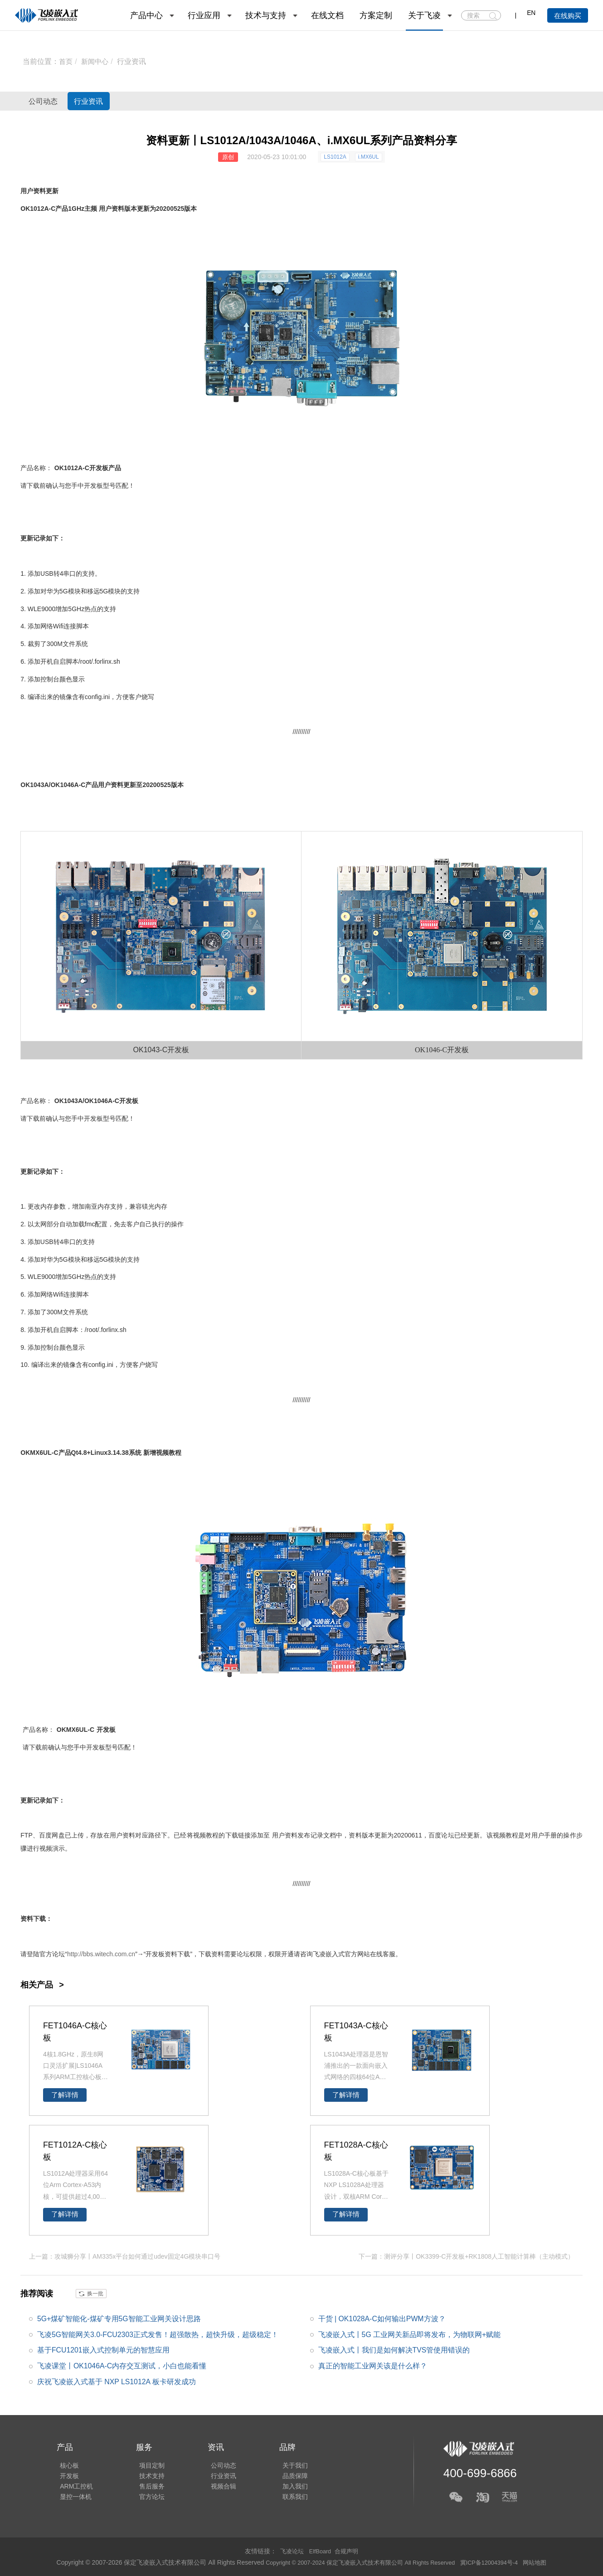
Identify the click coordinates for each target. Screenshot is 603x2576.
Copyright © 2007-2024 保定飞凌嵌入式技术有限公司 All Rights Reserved (357, 2562)
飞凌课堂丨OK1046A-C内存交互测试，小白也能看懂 (122, 2365)
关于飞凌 (424, 15)
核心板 (66, 2461)
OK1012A (34, 208)
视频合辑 (214, 2487)
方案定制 (376, 15)
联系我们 (282, 2499)
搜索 (493, 15)
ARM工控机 (73, 2487)
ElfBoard (320, 2550)
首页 (66, 61)
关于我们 (282, 2461)
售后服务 (145, 2487)
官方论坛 (145, 2499)
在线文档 (327, 15)
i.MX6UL (368, 157)
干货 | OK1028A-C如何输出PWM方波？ (382, 2318)
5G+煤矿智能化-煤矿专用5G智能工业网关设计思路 (119, 2318)
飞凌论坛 (289, 2550)
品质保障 (282, 2474)
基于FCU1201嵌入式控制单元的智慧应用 (103, 2349)
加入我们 (282, 2487)
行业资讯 (134, 61)
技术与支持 (265, 15)
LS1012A (335, 157)
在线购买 (567, 15)
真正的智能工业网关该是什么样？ (372, 2365)
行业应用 (204, 15)
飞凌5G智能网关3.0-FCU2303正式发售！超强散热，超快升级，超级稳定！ (158, 2334)
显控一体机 (72, 2499)
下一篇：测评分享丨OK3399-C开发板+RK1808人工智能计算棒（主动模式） (466, 2256)
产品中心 (146, 15)
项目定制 (145, 2461)
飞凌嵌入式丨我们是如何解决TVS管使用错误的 (394, 2349)
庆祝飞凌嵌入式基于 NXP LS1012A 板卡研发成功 (116, 2382)
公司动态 (52, 101)
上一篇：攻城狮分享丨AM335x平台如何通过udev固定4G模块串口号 (124, 2256)
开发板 (98, 467)
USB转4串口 (58, 573)
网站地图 (547, 2562)
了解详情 (64, 2095)
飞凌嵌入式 (329, 1954)
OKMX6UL (35, 1452)
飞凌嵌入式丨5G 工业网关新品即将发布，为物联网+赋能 (409, 2334)
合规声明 (348, 2550)
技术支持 (145, 2474)
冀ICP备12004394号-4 (498, 2562)
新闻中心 (96, 61)
